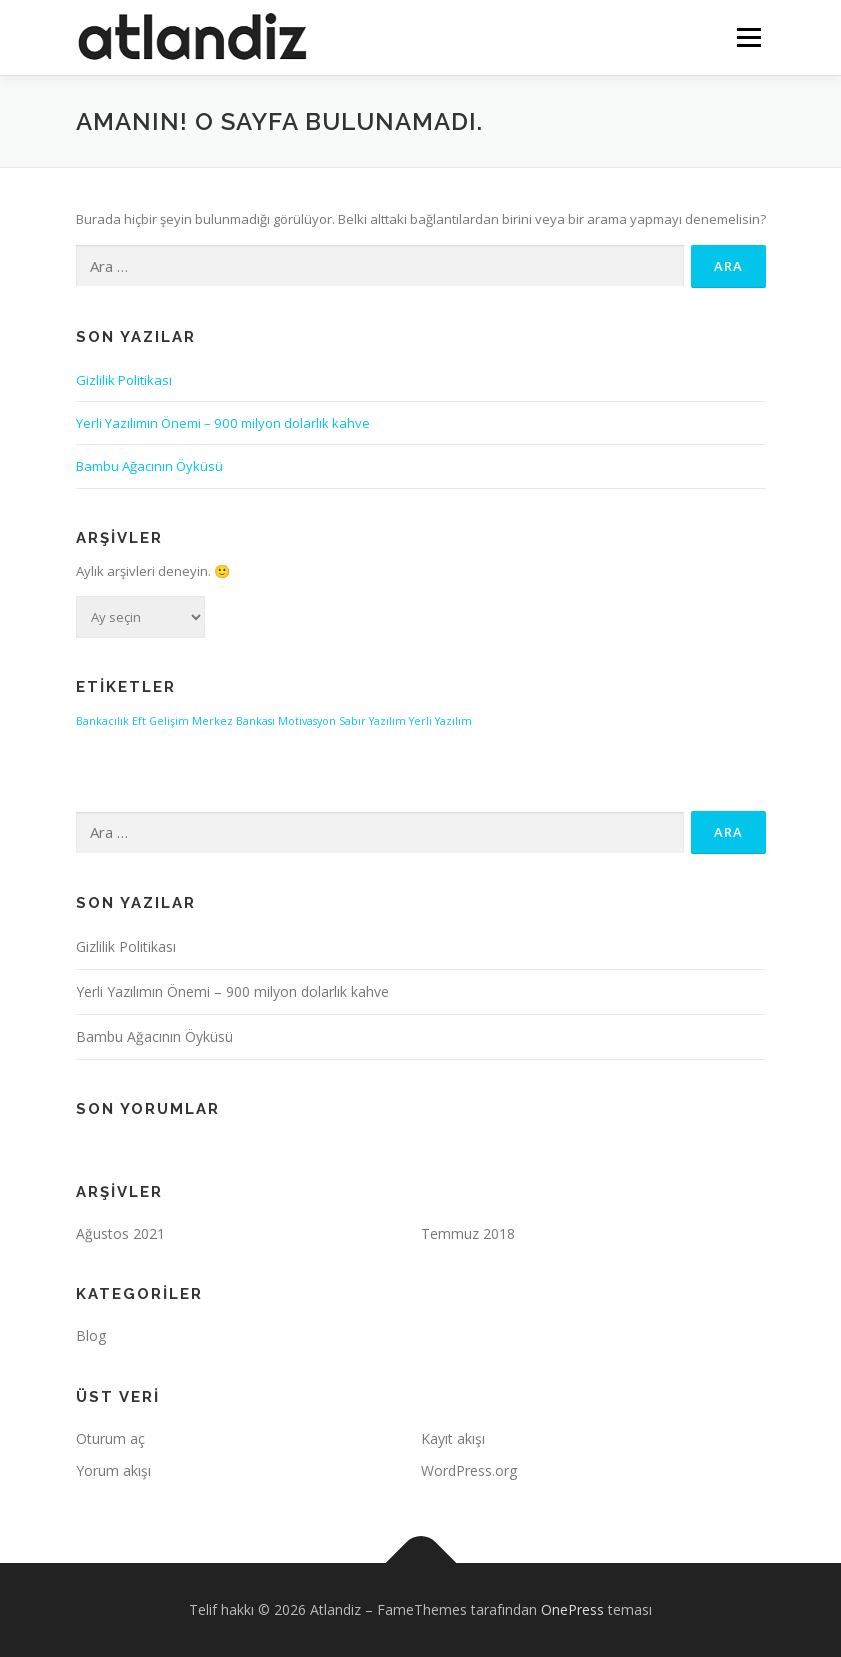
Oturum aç (110, 1438)
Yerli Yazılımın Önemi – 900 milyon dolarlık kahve (223, 423)
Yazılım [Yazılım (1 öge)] (387, 721)
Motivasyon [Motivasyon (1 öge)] (307, 721)
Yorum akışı (113, 1470)
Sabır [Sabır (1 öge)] (352, 721)
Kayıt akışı (453, 1438)
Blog (91, 1335)
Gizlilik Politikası (124, 380)
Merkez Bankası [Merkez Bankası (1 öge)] (233, 721)
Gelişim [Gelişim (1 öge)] (169, 721)
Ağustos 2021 (120, 1233)
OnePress (572, 1609)
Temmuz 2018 (468, 1233)
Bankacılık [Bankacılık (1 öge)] (102, 721)
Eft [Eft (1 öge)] (139, 721)
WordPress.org (469, 1470)
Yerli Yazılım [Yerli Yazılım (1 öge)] (440, 721)
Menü (748, 37)
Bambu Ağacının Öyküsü (149, 466)
